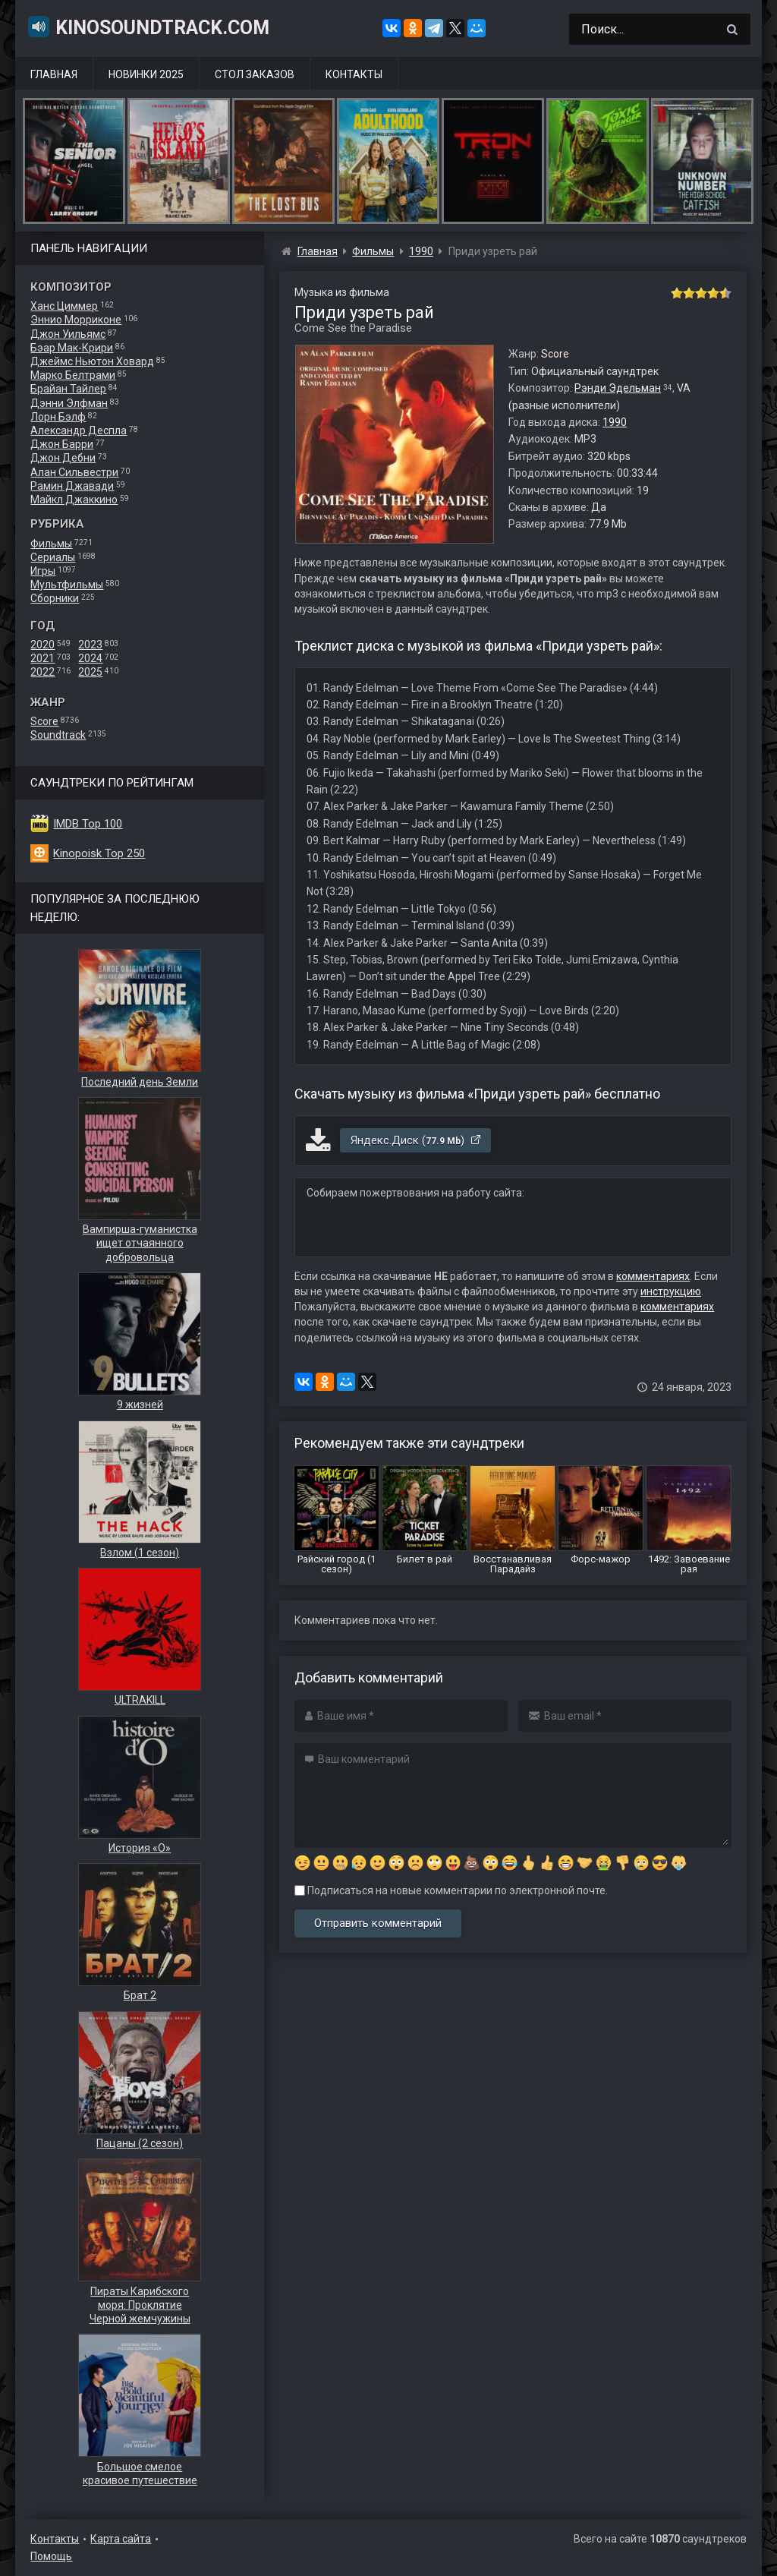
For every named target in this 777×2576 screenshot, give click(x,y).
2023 (90, 644)
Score (44, 721)
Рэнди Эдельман (617, 388)
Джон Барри (61, 444)
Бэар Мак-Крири (71, 348)
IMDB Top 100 (87, 824)
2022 (42, 672)
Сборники (54, 598)
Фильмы (51, 544)
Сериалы (52, 557)
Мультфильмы (66, 585)
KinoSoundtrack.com (148, 26)
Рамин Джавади (72, 486)
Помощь (51, 2556)
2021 (42, 658)
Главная (53, 74)
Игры (42, 571)
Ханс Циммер (64, 306)
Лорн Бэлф (58, 417)
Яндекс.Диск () (416, 1140)
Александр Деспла (78, 430)
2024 (90, 658)
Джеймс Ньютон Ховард (92, 361)
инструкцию (670, 1291)
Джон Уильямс (67, 334)
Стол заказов (254, 74)
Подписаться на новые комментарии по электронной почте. (451, 1890)
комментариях (653, 1276)
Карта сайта (120, 2539)
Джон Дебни (63, 458)
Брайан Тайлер (68, 389)
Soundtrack (58, 735)
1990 (614, 422)
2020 (42, 644)
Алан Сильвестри (74, 472)
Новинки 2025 (146, 74)
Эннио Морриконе (75, 320)
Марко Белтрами (72, 375)
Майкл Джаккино (74, 499)
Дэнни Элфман (69, 403)
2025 (90, 672)
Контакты (354, 74)
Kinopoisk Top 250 (99, 853)
